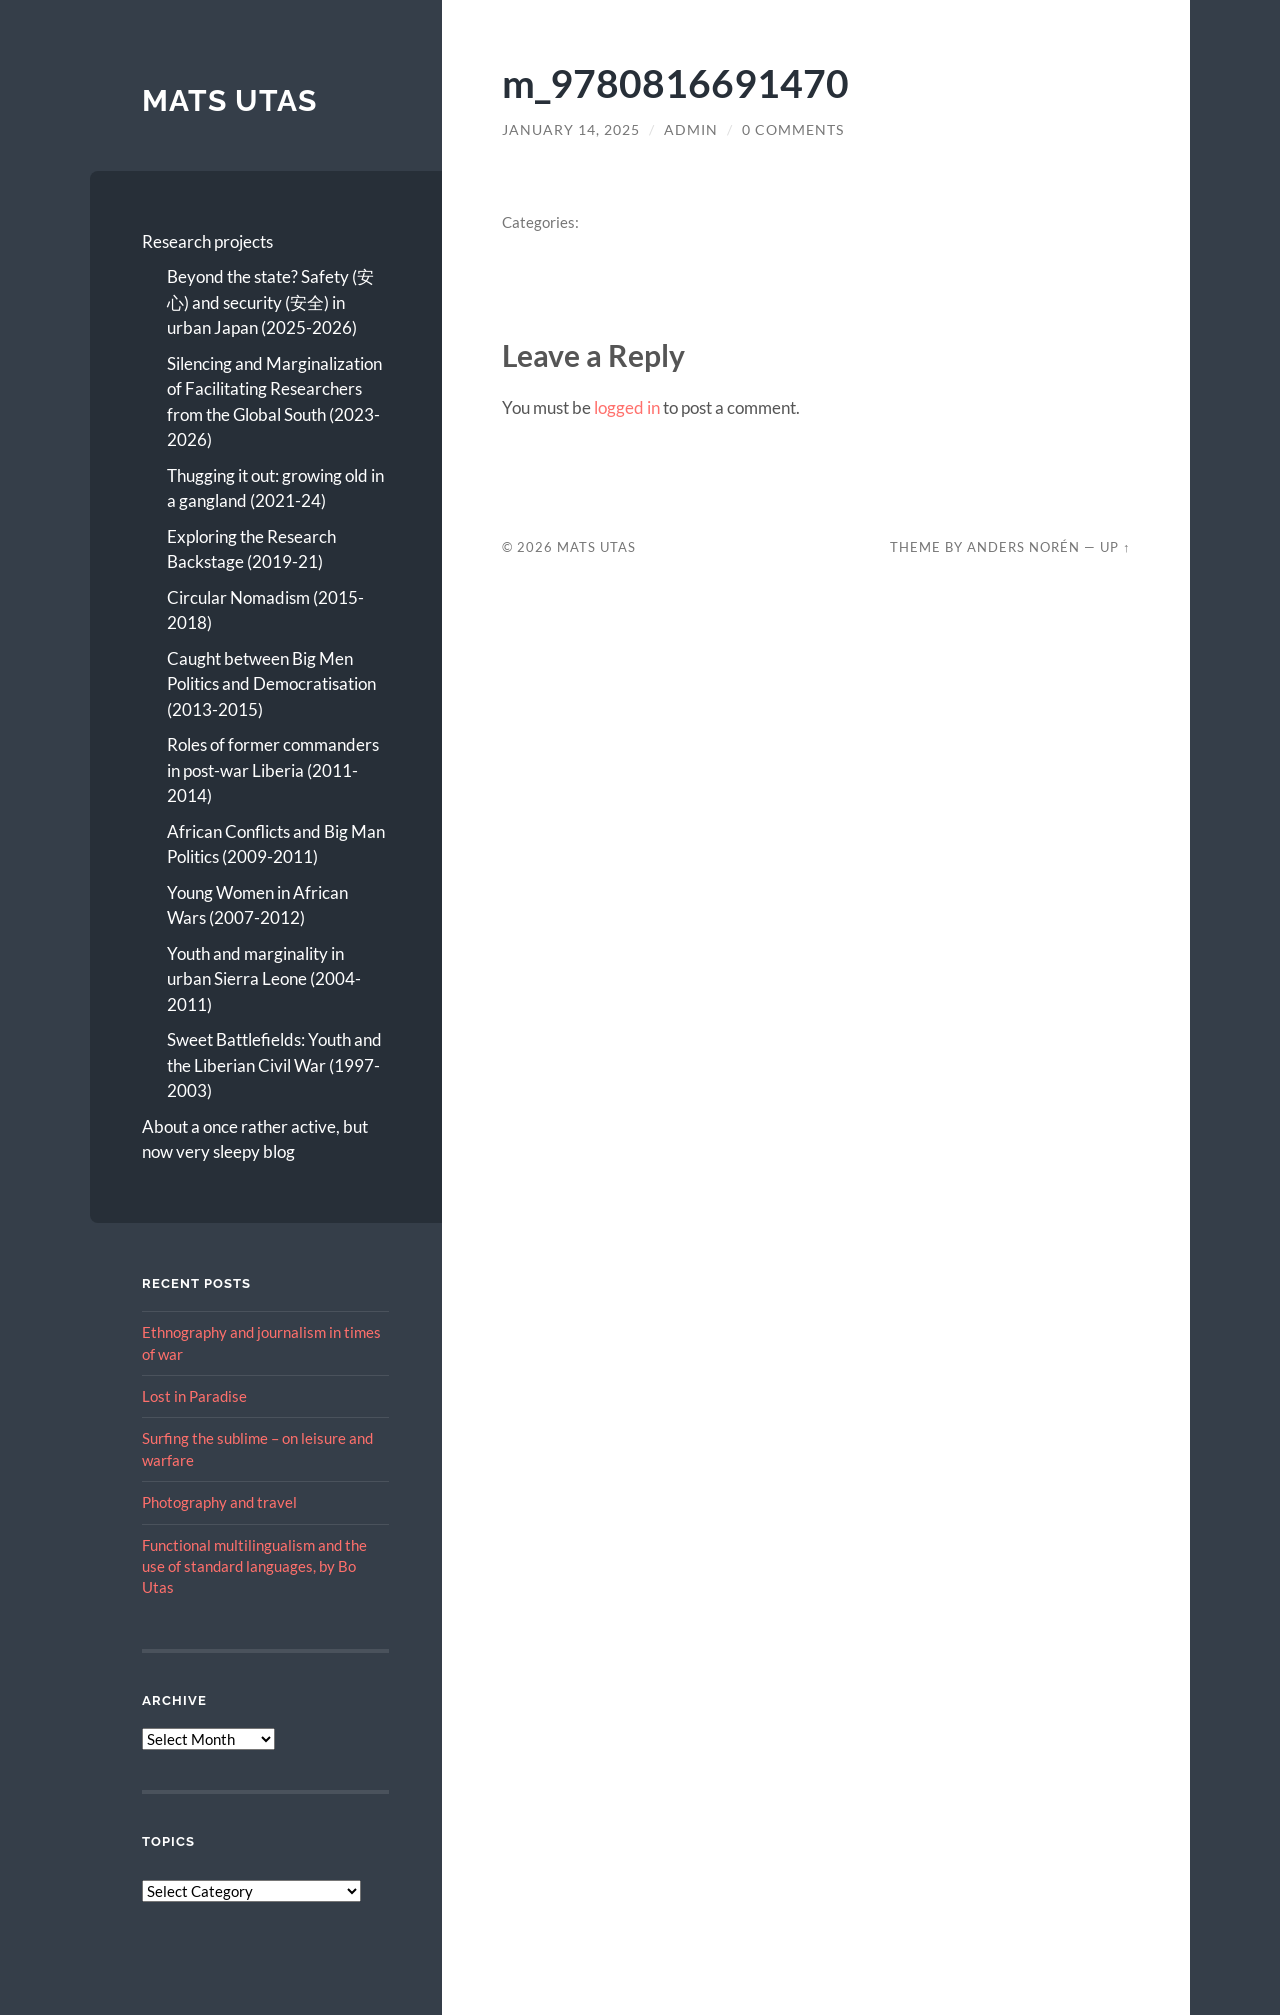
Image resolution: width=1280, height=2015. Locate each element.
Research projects (207, 241)
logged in (627, 407)
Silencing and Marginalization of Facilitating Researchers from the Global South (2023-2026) (274, 402)
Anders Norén (1023, 547)
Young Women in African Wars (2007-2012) (257, 905)
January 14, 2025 (571, 130)
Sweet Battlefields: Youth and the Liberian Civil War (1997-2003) (274, 1065)
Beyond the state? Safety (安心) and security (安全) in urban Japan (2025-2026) (270, 302)
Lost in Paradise (194, 1396)
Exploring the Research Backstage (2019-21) (251, 549)
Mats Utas (229, 100)
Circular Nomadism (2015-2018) (265, 610)
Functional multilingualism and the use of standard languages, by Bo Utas (254, 1566)
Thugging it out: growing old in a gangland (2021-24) (275, 488)
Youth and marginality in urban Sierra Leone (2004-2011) (264, 979)
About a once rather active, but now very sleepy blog (255, 1139)
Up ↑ (1115, 547)
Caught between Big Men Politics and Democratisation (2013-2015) (271, 684)
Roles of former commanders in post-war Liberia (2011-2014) (273, 770)
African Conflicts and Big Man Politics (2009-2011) (276, 844)
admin (691, 130)
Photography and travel (219, 1502)
